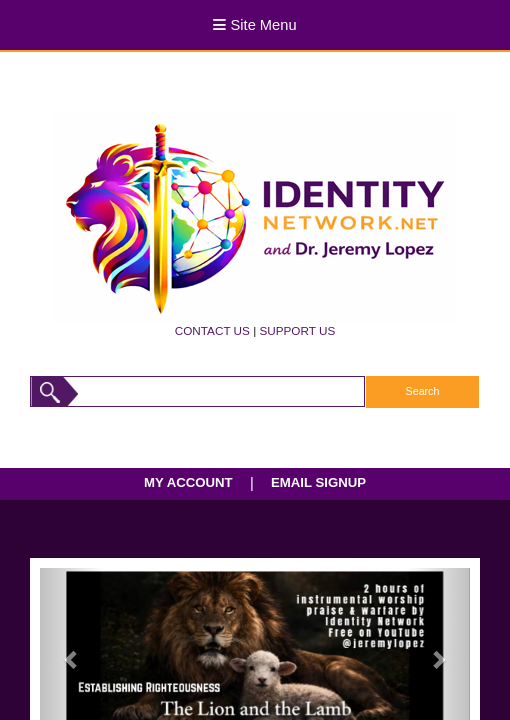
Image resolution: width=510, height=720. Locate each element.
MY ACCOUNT (188, 482)
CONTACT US (212, 330)
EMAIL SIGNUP (318, 482)
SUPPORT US (297, 330)
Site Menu (254, 25)
